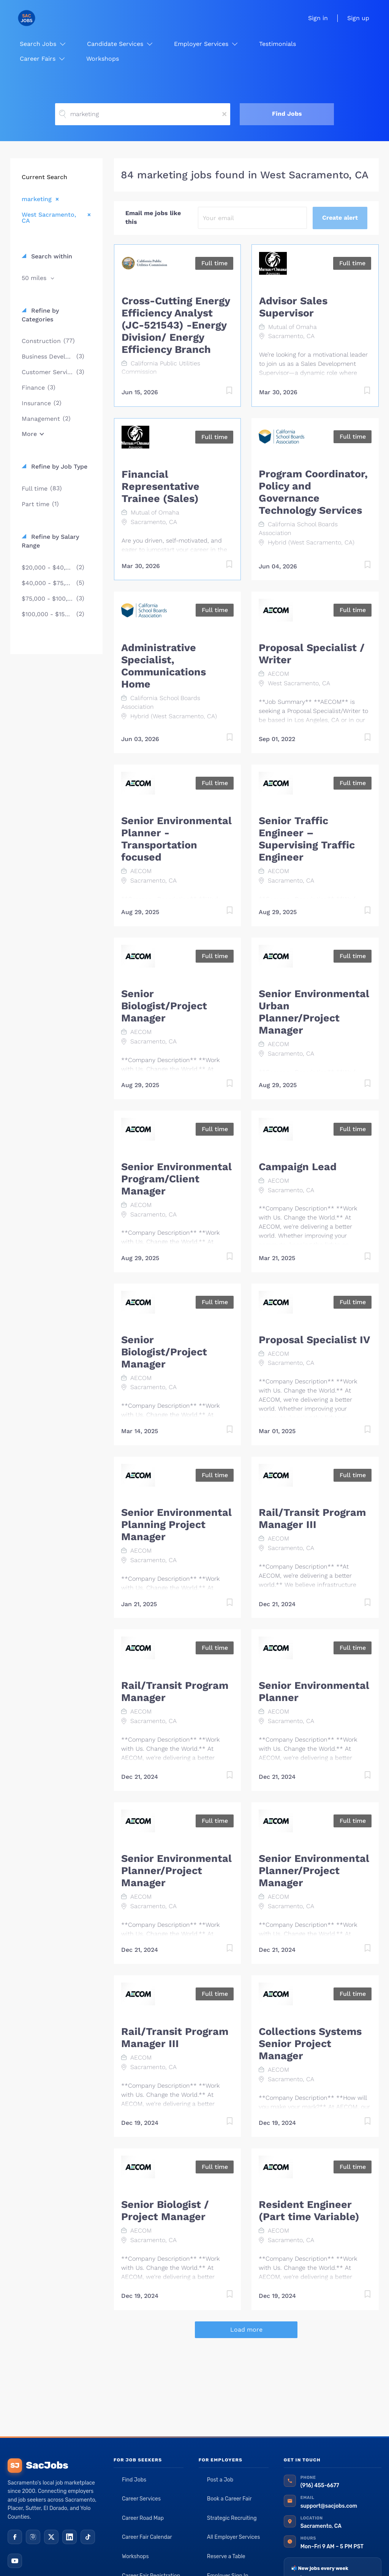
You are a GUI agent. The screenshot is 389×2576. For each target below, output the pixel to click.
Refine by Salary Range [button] (50, 541)
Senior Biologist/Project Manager (164, 1006)
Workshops (135, 2556)
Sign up (358, 18)
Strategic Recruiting (232, 2518)
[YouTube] (15, 2561)
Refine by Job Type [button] (58, 466)
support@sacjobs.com (328, 2506)
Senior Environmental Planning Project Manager (176, 1524)
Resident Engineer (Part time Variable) (309, 2210)
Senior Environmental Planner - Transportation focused (176, 839)
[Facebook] (15, 2537)
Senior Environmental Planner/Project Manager (176, 1870)
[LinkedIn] (69, 2537)
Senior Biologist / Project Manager (165, 2210)
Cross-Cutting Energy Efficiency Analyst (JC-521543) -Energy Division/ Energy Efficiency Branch (176, 325)
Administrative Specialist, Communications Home (163, 666)
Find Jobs (287, 113)
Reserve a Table (226, 2556)
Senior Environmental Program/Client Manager (176, 1179)
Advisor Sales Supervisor (293, 307)
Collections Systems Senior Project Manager (310, 2043)
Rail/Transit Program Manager (174, 1691)
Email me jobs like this (153, 217)
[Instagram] (33, 2537)
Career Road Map (143, 2518)
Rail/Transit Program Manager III (312, 1518)
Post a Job (220, 2480)
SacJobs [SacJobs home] (38, 2465)
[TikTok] (88, 2537)
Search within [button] (50, 256)
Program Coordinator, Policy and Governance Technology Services (313, 492)
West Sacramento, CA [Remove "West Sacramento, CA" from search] (49, 217)
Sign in (318, 18)
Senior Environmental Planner (314, 1691)
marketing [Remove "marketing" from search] (37, 198)
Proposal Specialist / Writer (312, 654)
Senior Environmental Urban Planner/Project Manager (314, 1012)
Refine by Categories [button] (40, 315)
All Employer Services (233, 2537)
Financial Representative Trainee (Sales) (160, 486)
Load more (246, 2329)
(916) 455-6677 (319, 2485)
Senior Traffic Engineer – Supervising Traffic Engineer (307, 839)
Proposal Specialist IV (314, 1340)
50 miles (35, 278)
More (29, 433)
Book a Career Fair (229, 2499)
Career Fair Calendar (147, 2537)
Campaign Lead (298, 1167)
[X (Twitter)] (51, 2537)
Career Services (141, 2499)
